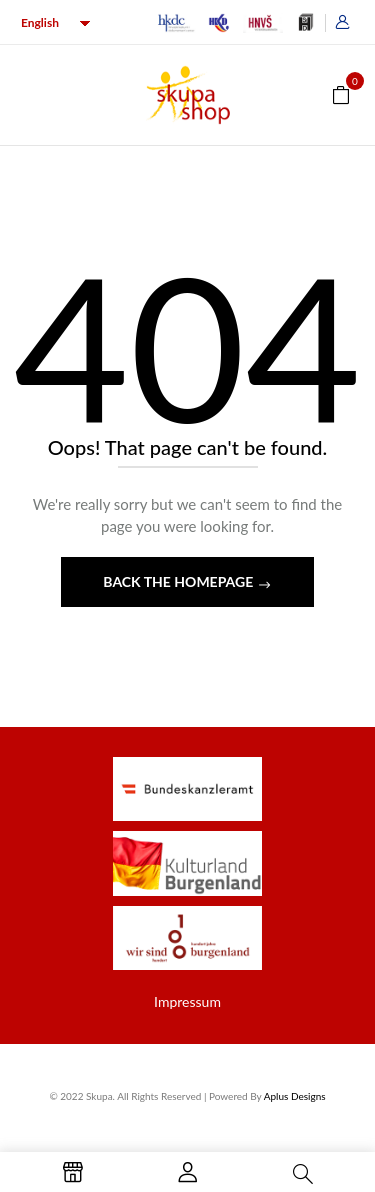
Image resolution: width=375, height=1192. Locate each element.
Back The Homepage (179, 581)
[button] (341, 93)
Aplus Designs (295, 1096)
